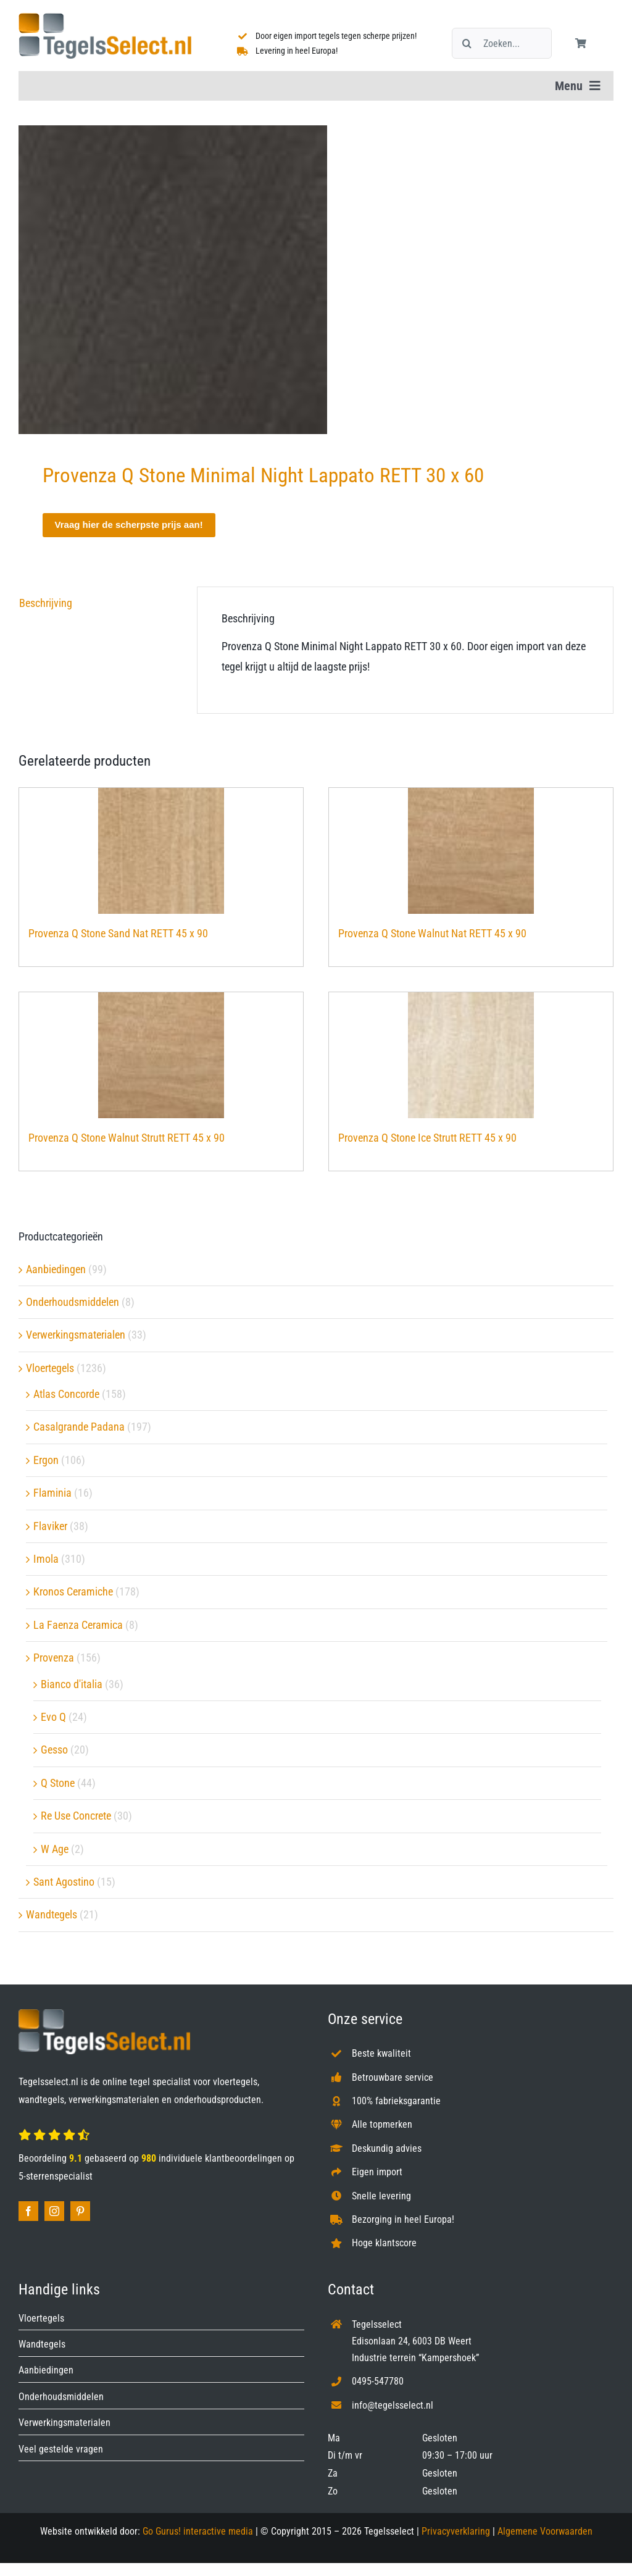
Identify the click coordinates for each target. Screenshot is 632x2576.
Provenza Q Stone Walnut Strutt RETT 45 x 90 (126, 1137)
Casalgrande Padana (79, 1426)
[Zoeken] (467, 43)
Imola (46, 1558)
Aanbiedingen (56, 1269)
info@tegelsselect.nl (392, 2405)
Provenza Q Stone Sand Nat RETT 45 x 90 (118, 933)
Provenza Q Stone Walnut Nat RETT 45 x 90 (432, 933)
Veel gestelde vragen (61, 2449)
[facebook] (28, 2211)
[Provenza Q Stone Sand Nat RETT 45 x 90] (161, 851)
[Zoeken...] (502, 43)
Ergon (46, 1459)
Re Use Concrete (76, 1815)
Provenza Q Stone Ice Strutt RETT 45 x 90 (427, 1137)
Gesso (54, 1749)
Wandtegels (51, 1914)
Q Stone (58, 1782)
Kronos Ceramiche (73, 1591)
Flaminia (52, 1492)
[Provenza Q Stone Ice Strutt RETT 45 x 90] (471, 1055)
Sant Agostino (63, 1881)
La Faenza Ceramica (78, 1624)
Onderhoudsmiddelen (72, 1301)
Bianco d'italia (71, 1684)
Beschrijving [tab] (45, 602)
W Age (55, 1848)
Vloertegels (50, 1367)
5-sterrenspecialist (56, 2176)
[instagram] (54, 2211)
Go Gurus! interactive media (198, 2531)
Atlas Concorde (66, 1393)
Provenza (53, 1657)
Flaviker (50, 1526)
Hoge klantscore (384, 2243)
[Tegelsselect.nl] (105, 18)
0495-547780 (378, 2381)
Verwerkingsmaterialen (75, 1334)
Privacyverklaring (456, 2531)
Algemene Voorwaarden (544, 2531)
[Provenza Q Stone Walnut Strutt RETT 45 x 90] (161, 1055)
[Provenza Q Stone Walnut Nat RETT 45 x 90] (471, 851)
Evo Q (53, 1716)
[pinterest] (80, 2211)
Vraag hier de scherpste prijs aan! (129, 524)
